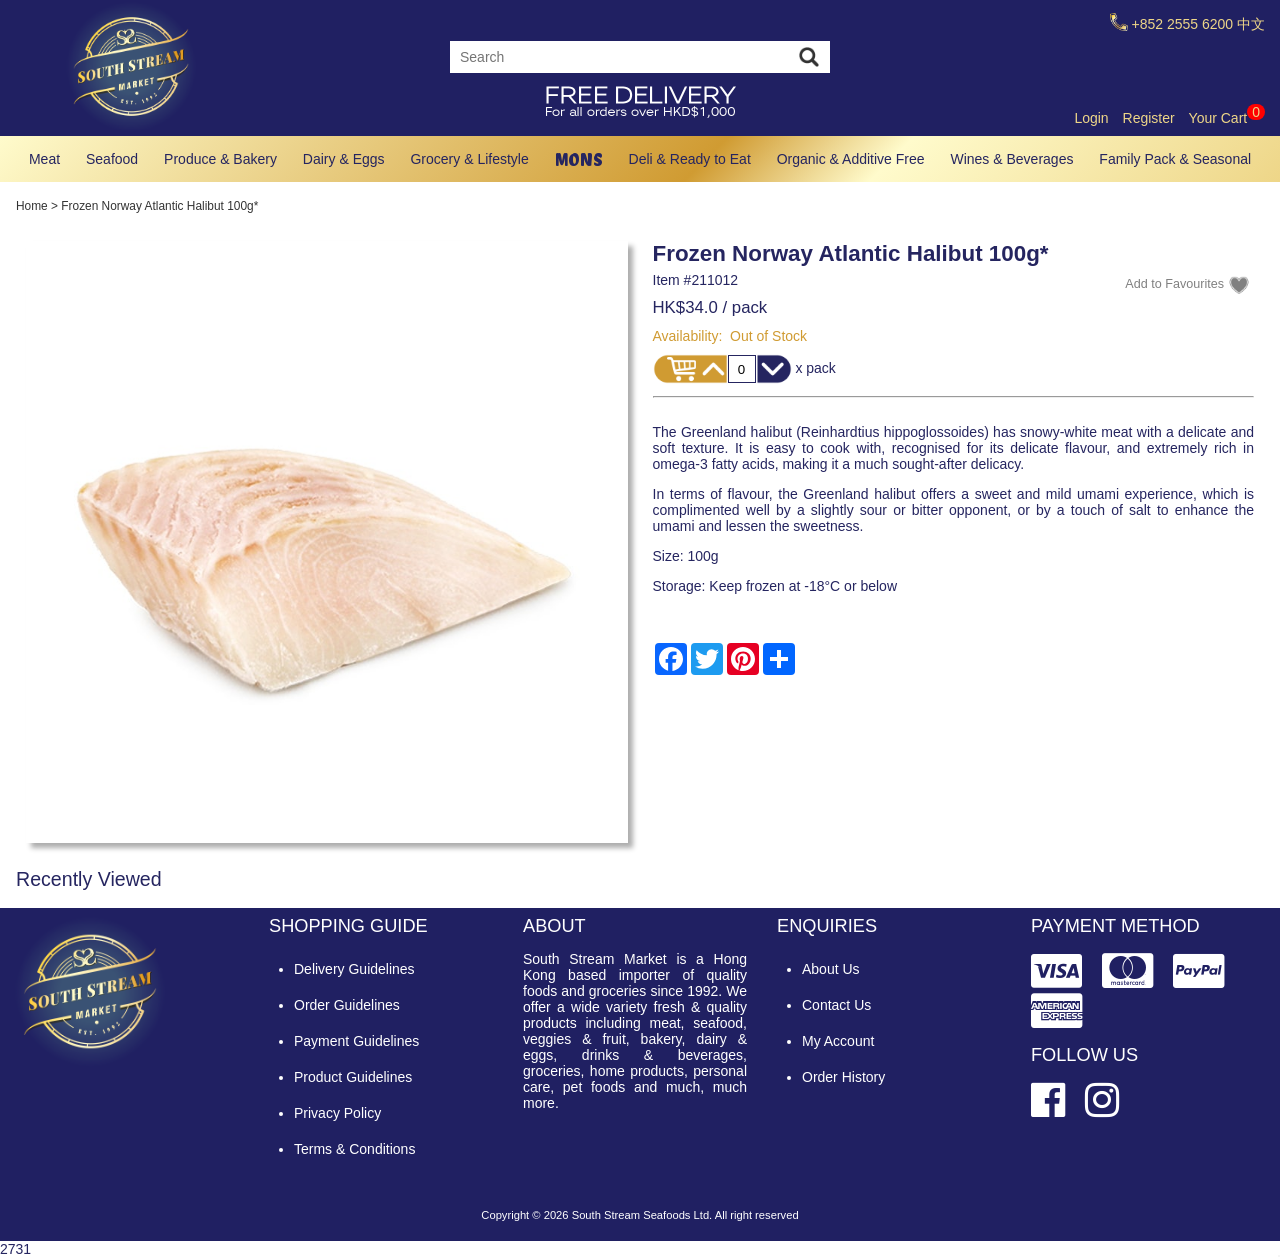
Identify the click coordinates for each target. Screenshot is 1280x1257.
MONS (579, 159)
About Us (831, 969)
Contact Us (836, 1005)
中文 (1251, 24)
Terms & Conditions (354, 1149)
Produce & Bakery (220, 159)
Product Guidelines (353, 1077)
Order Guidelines (347, 1005)
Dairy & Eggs (344, 159)
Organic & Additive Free (851, 159)
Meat (44, 159)
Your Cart (1227, 118)
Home (32, 206)
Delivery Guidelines (354, 969)
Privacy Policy (337, 1113)
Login (1091, 118)
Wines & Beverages (1011, 159)
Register (1149, 118)
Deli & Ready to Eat (690, 159)
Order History (843, 1077)
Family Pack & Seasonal (1175, 159)
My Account (838, 1041)
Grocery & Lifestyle (469, 159)
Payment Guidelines (356, 1041)
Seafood (112, 159)
